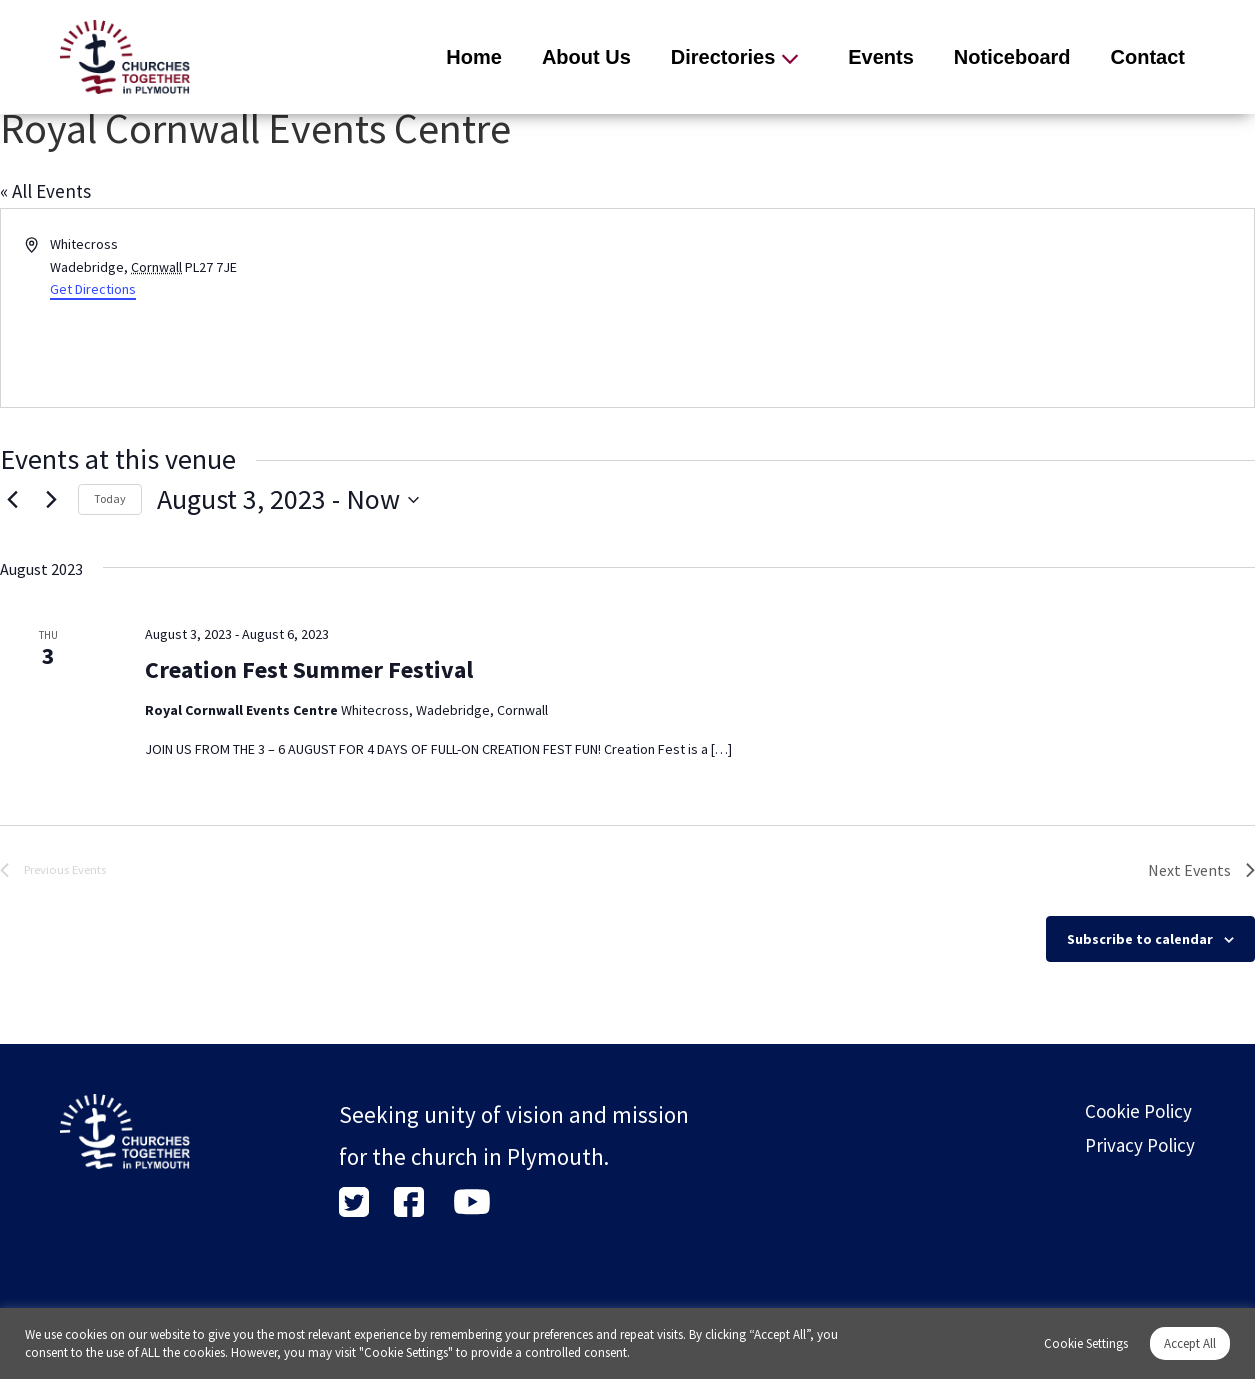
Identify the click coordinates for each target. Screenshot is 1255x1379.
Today (110, 498)
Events (881, 57)
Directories (723, 57)
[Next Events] (51, 500)
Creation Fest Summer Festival (309, 669)
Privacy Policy (1140, 1145)
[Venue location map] (940, 308)
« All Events (45, 191)
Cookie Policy (1138, 1111)
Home (474, 57)
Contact (1148, 57)
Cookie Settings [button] (1086, 1343)
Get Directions (93, 289)
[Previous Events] (12, 500)
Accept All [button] (1190, 1343)
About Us (586, 57)
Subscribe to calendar (1140, 939)
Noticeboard (1012, 57)
